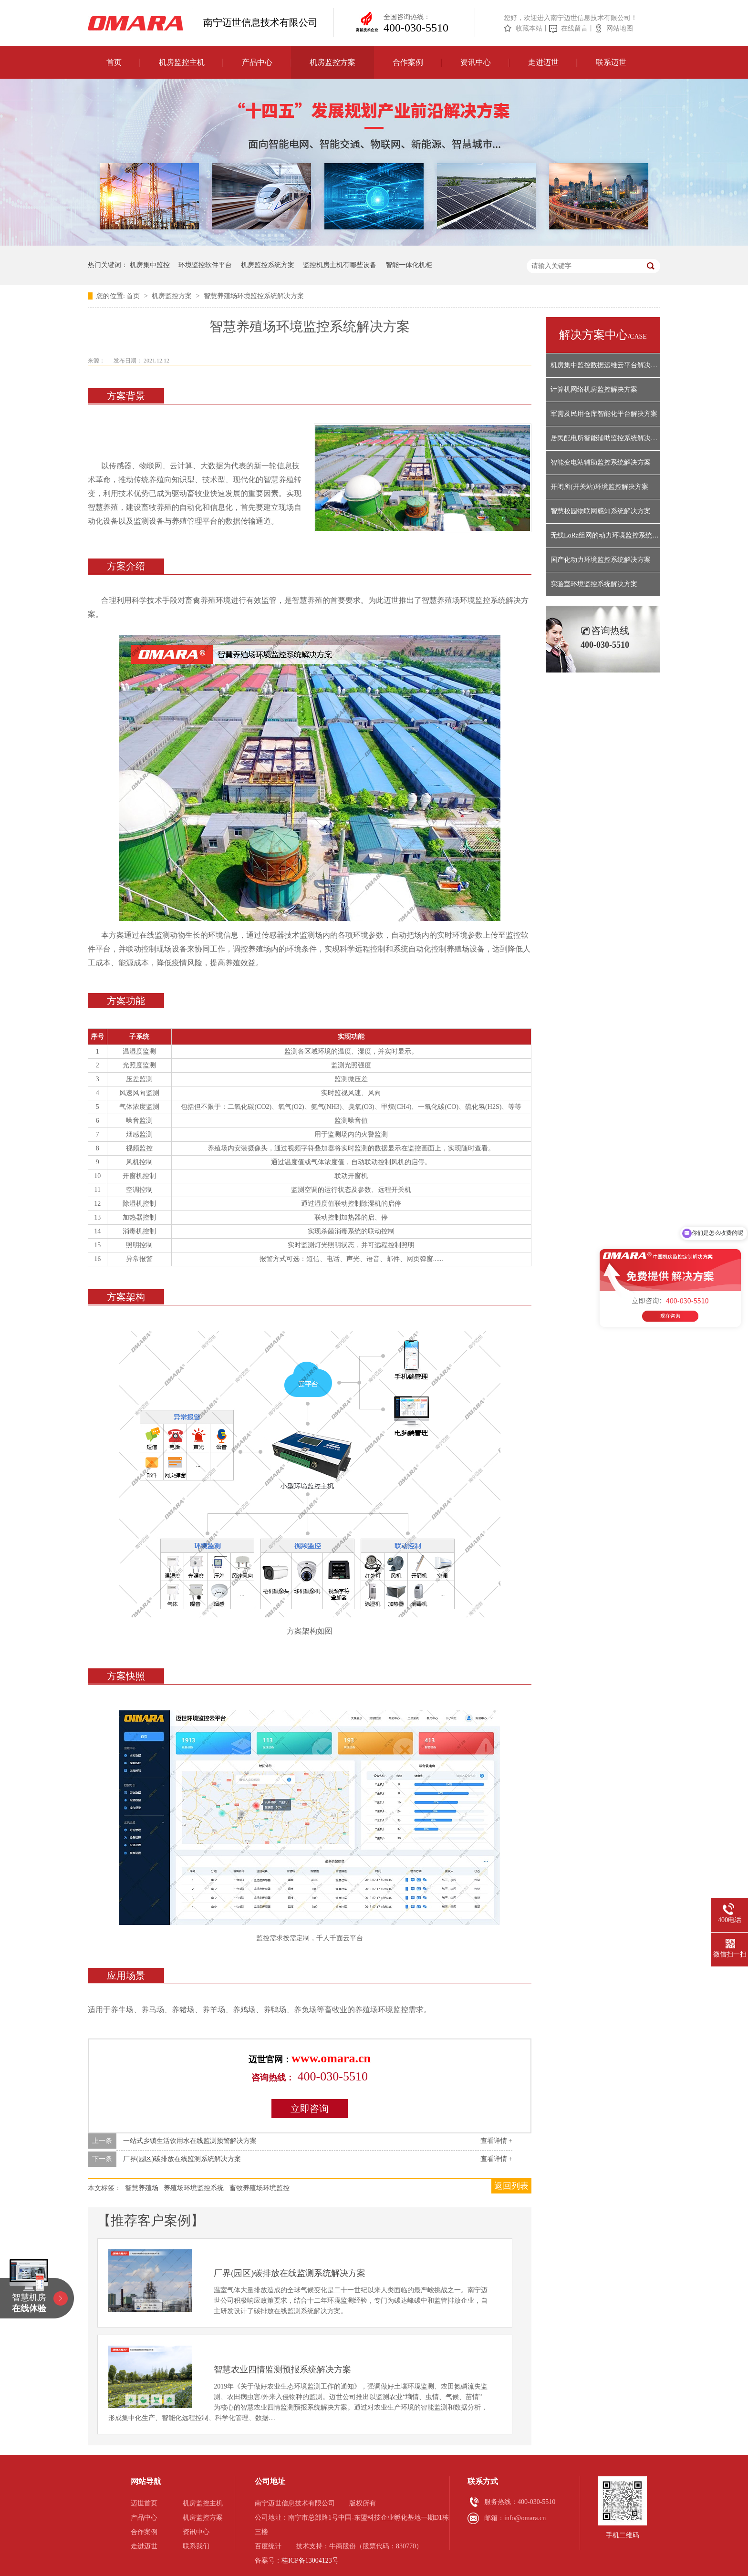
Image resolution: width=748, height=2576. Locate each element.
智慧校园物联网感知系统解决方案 (601, 511)
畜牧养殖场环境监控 (259, 2188)
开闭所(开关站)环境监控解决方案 (599, 486)
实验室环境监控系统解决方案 (594, 584)
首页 (114, 62)
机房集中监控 (150, 265)
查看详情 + (496, 2140)
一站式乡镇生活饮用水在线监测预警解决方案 (190, 2140)
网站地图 (619, 28)
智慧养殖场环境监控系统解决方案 (254, 296)
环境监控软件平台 (205, 265)
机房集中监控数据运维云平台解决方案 (605, 365)
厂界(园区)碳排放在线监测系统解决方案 (182, 2158)
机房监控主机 (182, 62)
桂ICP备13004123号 (310, 2560)
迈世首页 (144, 2503)
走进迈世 (543, 62)
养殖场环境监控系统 (194, 2188)
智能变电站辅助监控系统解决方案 (601, 462)
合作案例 (408, 62)
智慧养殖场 (141, 2188)
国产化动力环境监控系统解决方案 (601, 559)
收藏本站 (529, 28)
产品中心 (257, 62)
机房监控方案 (332, 62)
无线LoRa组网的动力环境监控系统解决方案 (605, 535)
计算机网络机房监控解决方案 (594, 389)
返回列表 (511, 2186)
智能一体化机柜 (408, 265)
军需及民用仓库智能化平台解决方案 (604, 413)
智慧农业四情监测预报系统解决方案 (282, 2369)
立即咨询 (310, 2108)
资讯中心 (475, 62)
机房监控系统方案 (267, 265)
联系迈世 (611, 62)
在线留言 (574, 28)
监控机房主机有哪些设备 (339, 265)
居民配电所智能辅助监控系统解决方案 (605, 438)
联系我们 (196, 2546)
